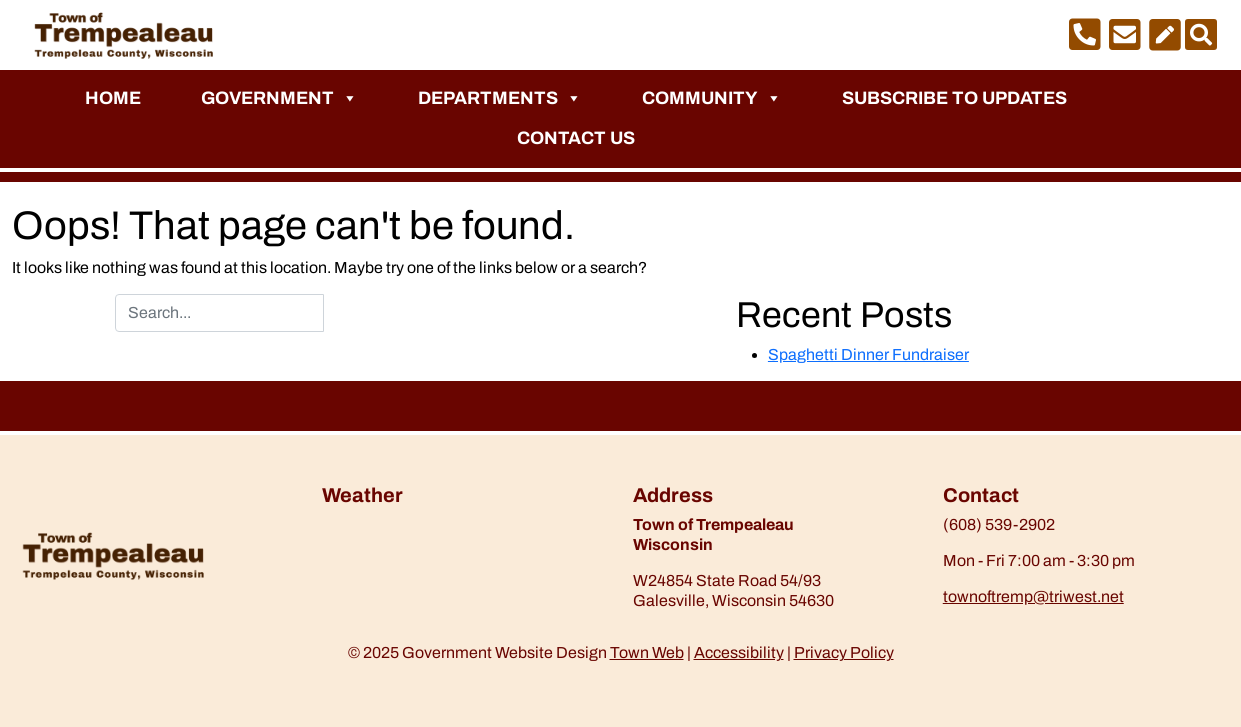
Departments (500, 98)
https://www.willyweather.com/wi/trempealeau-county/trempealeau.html (427, 567)
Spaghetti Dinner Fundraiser (868, 354)
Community (712, 98)
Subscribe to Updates (954, 98)
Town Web (647, 652)
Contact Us (576, 138)
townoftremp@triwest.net (1033, 596)
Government (279, 98)
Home (113, 98)
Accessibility (739, 652)
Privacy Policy (844, 652)
